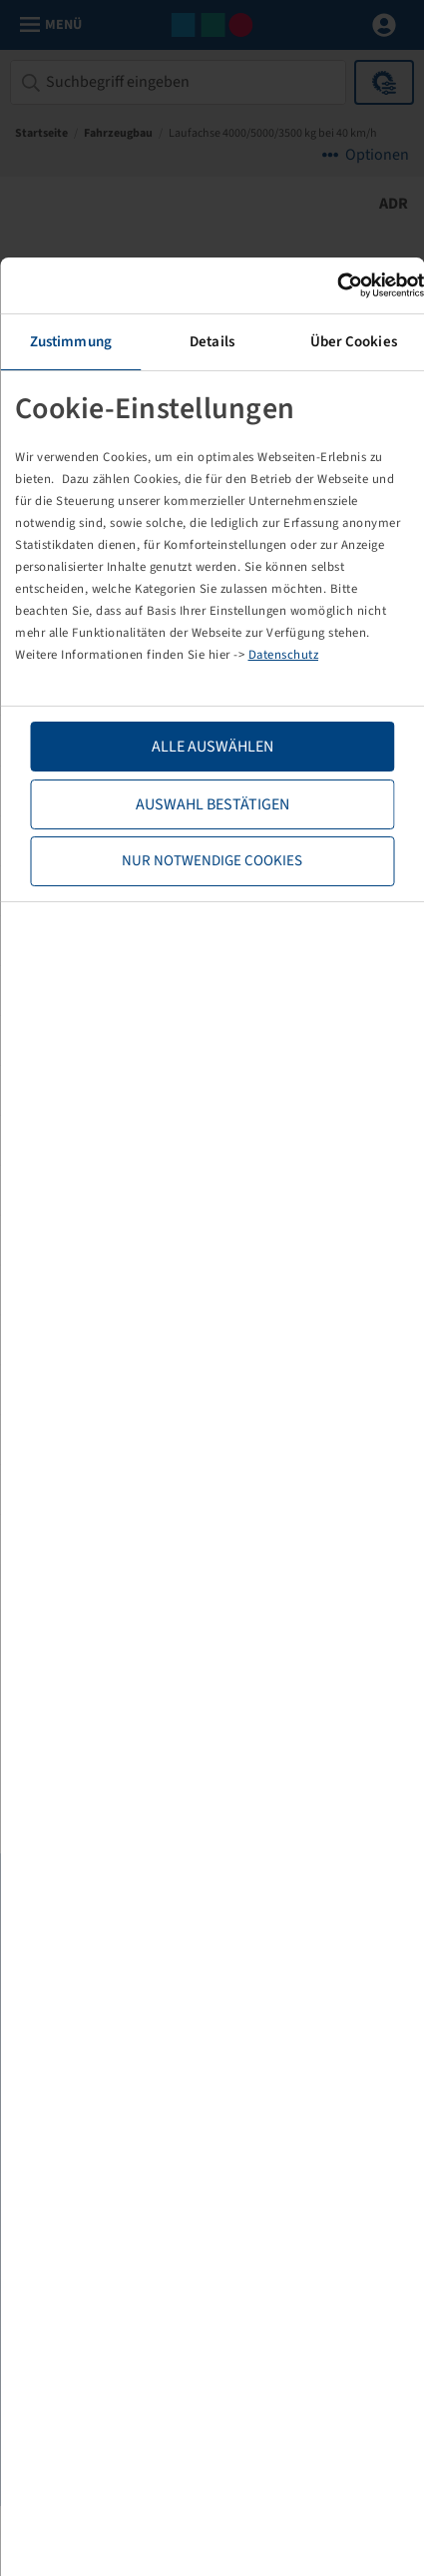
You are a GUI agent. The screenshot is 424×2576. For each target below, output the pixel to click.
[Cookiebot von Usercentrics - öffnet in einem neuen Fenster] (336, 285)
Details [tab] (212, 341)
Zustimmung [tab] (71, 341)
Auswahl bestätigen (212, 804)
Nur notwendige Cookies (212, 860)
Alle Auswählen (212, 747)
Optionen (377, 155)
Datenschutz (283, 655)
